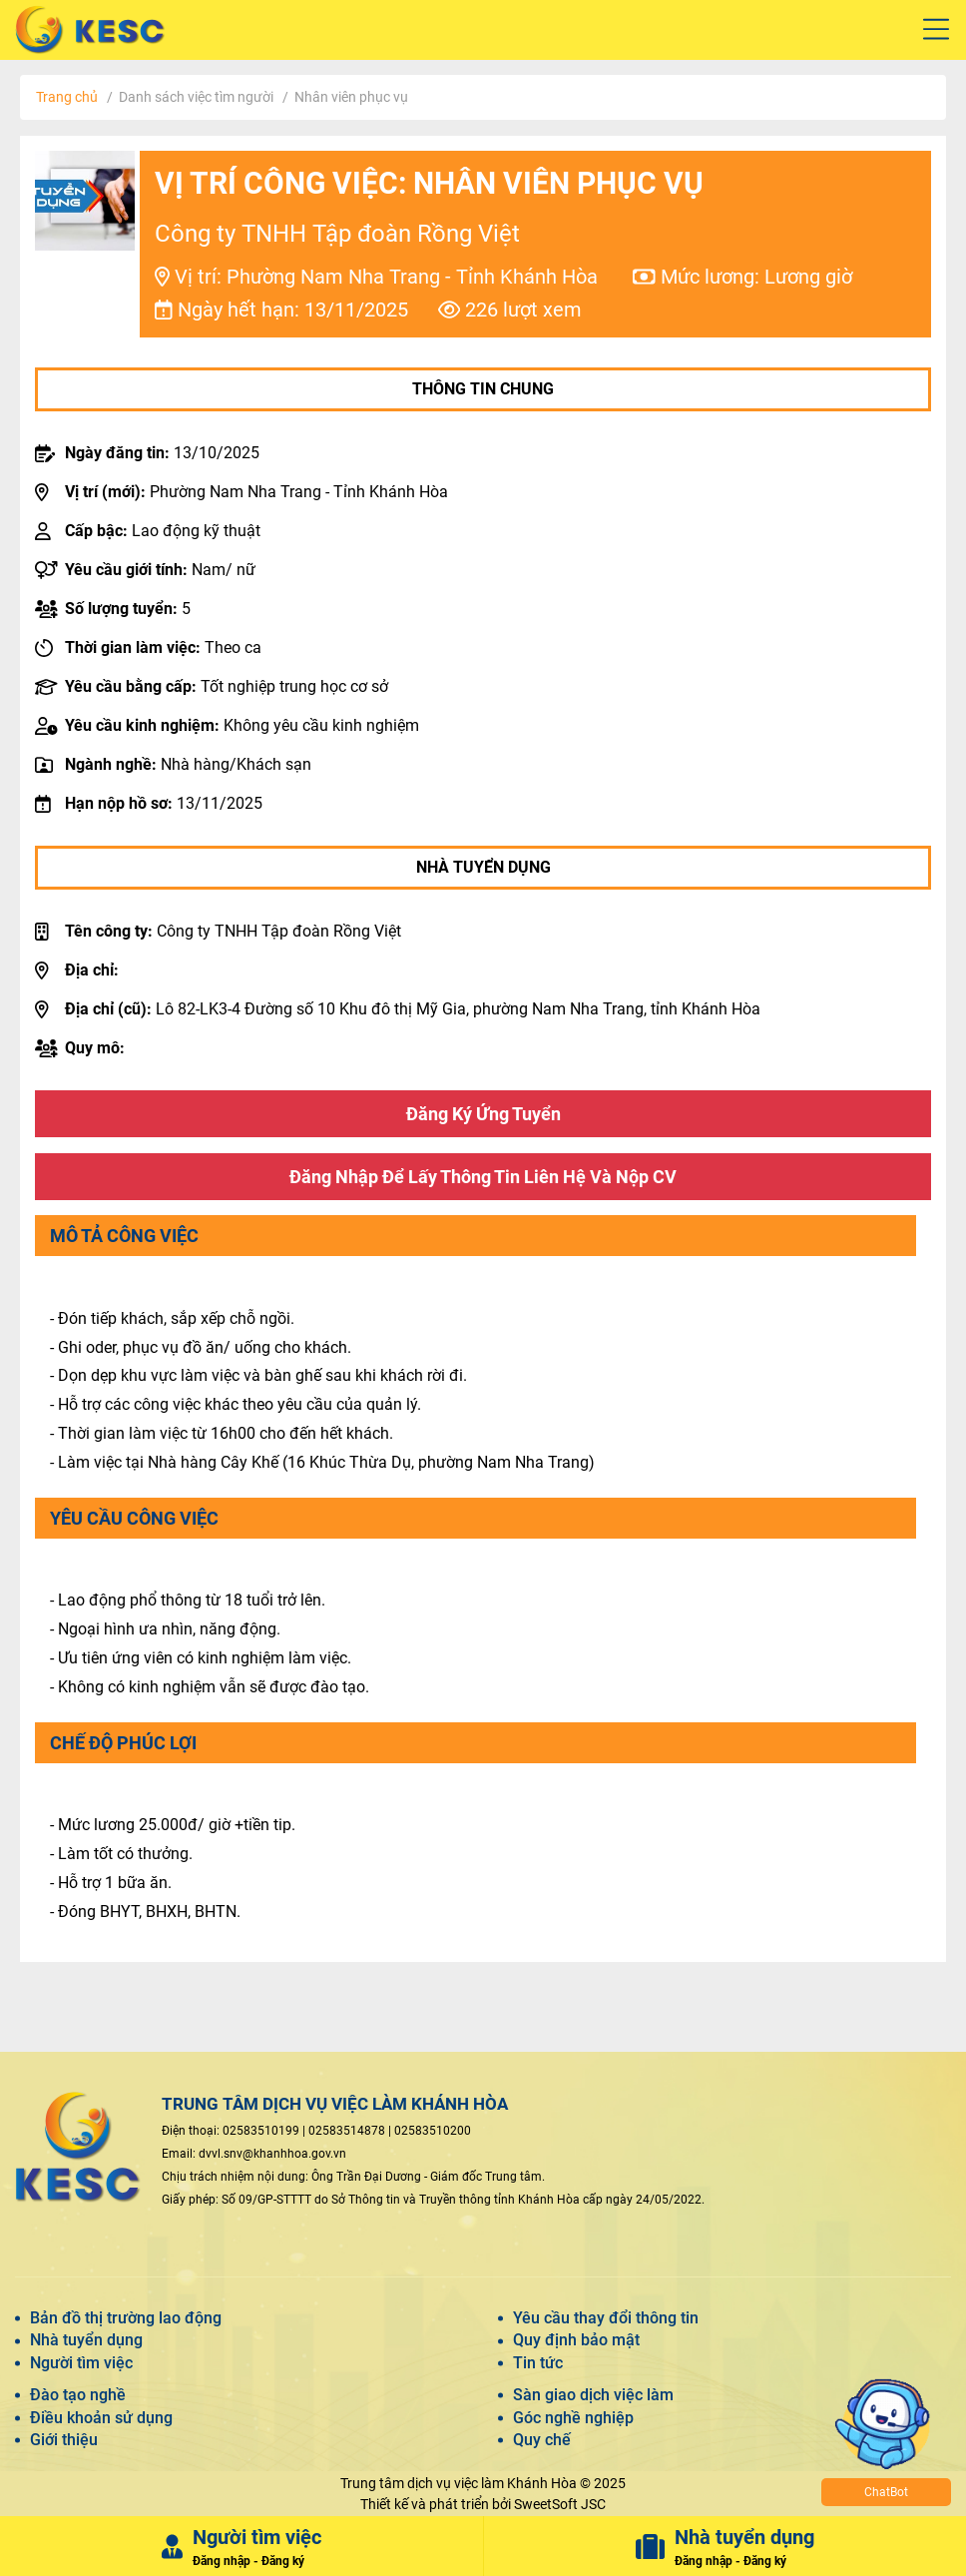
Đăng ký (282, 2561)
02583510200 (432, 2131)
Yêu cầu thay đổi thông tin (606, 2317)
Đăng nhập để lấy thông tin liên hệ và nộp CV (483, 1176)
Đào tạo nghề (78, 2394)
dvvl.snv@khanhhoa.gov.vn (272, 2154)
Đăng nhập (221, 2561)
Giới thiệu (64, 2439)
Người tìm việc (81, 2362)
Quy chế (542, 2439)
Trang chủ (67, 97)
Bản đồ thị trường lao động (126, 2317)
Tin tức (538, 2362)
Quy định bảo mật (576, 2339)
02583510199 (261, 2131)
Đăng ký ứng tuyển (483, 1113)
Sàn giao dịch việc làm (593, 2394)
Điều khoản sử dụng (101, 2417)
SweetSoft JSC (560, 2504)
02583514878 (346, 2131)
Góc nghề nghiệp (573, 2417)
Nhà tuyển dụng (86, 2339)
